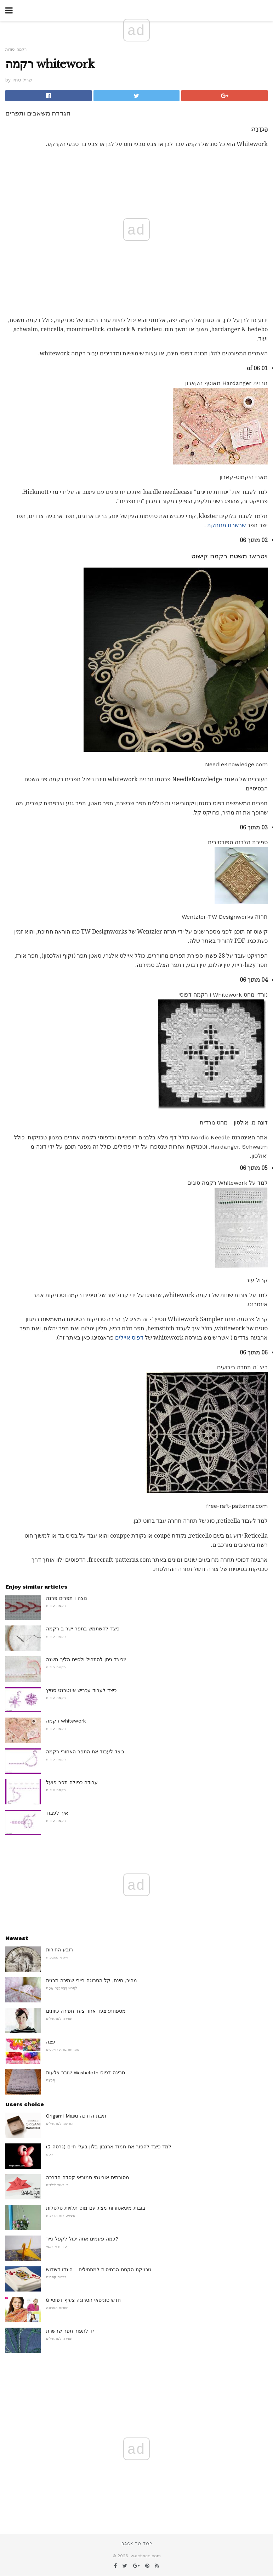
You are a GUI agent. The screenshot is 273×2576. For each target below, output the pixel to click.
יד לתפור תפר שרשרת (70, 2331)
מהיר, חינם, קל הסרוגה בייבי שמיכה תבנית (91, 1980)
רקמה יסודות (16, 49)
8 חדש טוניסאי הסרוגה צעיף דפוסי (83, 2300)
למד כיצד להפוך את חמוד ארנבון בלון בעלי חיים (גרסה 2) (108, 2146)
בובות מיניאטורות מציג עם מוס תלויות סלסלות (95, 2208)
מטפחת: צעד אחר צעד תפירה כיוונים (86, 2011)
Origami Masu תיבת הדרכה (76, 2116)
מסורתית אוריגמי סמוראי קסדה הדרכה (87, 2177)
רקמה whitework (66, 1721)
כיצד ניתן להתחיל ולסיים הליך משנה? (86, 1659)
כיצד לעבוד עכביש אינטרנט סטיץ (81, 1690)
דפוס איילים (129, 1337)
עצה (50, 2042)
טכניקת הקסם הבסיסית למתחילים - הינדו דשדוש (98, 2269)
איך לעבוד (57, 1813)
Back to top (136, 2544)
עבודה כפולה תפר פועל (72, 1782)
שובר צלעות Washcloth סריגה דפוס (85, 2072)
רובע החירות (59, 1949)
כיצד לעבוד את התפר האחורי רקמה (85, 1751)
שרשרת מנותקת (226, 525)
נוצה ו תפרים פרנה (66, 1598)
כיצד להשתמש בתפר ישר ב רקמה (82, 1628)
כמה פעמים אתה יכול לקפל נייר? (82, 2239)
